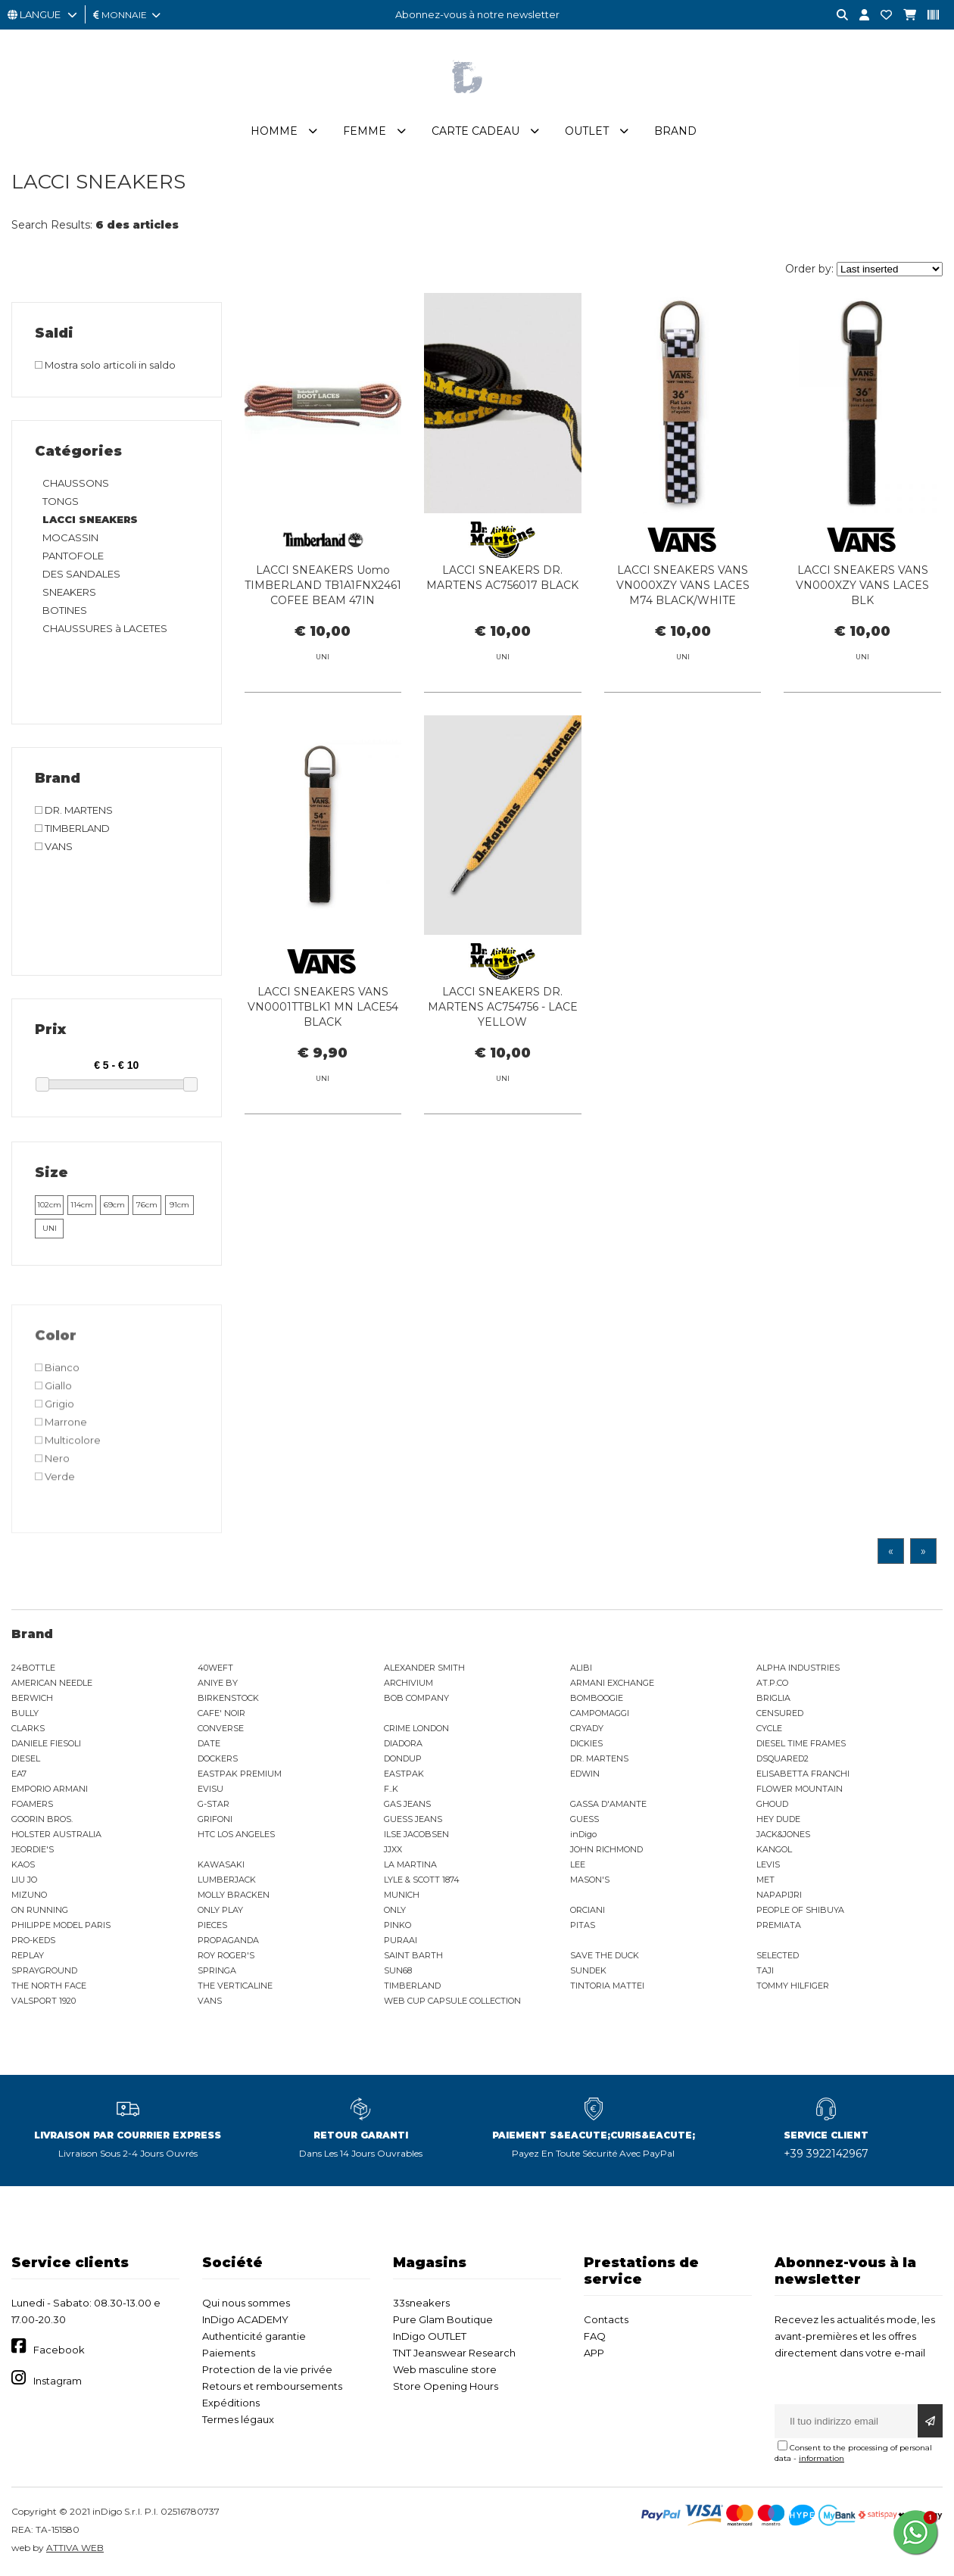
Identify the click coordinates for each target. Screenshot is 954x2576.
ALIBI (581, 1667)
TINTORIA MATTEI (607, 1985)
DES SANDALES (81, 574)
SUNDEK (588, 1970)
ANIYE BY (218, 1682)
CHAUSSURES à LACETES (104, 628)
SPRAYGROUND (44, 1970)
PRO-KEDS (33, 1940)
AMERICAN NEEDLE (51, 1682)
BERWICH (32, 1698)
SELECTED (777, 1955)
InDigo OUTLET (429, 2336)
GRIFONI (215, 1819)
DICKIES (586, 1743)
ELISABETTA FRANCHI (803, 1773)
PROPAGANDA (228, 1940)
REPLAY (27, 1955)
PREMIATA (778, 1925)
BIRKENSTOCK (228, 1698)
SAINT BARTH (413, 1955)
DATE (209, 1743)
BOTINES (64, 610)
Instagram (57, 2381)
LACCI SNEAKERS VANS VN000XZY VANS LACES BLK (862, 585)
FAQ (595, 2336)
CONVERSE (221, 1728)
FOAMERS (32, 1804)
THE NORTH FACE (48, 1985)
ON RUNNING (39, 1910)
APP (594, 2353)
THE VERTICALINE (235, 1985)
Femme (364, 131)
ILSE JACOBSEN (416, 1834)
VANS (210, 2000)
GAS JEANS (407, 1804)
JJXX (393, 1849)
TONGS (60, 501)
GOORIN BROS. (42, 1819)
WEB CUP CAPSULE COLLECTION (452, 2000)
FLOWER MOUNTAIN (799, 1788)
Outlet (587, 131)
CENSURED (779, 1713)
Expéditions (231, 2403)
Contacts (606, 2319)
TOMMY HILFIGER (792, 1985)
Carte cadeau (475, 131)
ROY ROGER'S (226, 1955)
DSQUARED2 (782, 1758)
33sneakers (421, 2303)
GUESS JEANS (413, 1819)
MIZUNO (29, 1894)
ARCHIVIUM (408, 1682)
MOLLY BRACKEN (234, 1894)
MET (765, 1879)
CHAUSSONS (75, 483)
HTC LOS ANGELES (236, 1834)
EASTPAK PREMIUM (240, 1773)
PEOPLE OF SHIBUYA (800, 1910)
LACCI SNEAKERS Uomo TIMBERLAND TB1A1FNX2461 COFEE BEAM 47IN (323, 585)
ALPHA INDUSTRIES (798, 1667)
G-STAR (213, 1804)
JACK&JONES (783, 1834)
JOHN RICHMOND (606, 1849)
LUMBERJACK (227, 1879)
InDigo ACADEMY (245, 2319)
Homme (274, 131)
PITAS (582, 1925)
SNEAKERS (69, 592)
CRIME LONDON (416, 1728)
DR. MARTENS (599, 1758)
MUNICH (401, 1894)
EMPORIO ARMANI (49, 1788)
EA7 (18, 1773)
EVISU (210, 1788)
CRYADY (586, 1728)
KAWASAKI (221, 1864)
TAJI (765, 1970)
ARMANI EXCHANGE (612, 1682)
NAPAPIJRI (779, 1894)
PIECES (212, 1925)
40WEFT (215, 1667)
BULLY (25, 1713)
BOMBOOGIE (596, 1698)
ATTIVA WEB (75, 2547)
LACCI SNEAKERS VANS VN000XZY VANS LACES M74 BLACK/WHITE (683, 585)
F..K (391, 1788)
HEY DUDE (778, 1819)
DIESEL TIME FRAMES (801, 1743)
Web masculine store (445, 2369)
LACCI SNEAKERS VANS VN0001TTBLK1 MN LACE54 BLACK (323, 1076)
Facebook (59, 2350)
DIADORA (403, 1743)
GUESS (584, 1819)
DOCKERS (218, 1758)
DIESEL (25, 1758)
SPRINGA (217, 1970)
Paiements (228, 2353)
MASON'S (590, 1879)
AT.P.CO (772, 1682)
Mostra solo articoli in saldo (105, 365)
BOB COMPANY (416, 1698)
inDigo (583, 1834)
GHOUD (772, 1804)
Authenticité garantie (254, 2336)
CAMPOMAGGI (599, 1713)
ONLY (395, 1910)
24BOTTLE (33, 1667)
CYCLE (769, 1728)
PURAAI (400, 1940)
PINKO (397, 1925)
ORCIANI (587, 1910)
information (821, 2458)
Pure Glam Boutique (443, 2319)
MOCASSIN (70, 537)
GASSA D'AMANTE (608, 1804)
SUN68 (398, 1970)
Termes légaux (238, 2419)
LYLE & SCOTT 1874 (422, 1879)
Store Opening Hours (445, 2386)
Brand (675, 131)
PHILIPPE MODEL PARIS (61, 1925)
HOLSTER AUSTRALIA (56, 1834)
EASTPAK (404, 1773)
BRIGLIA (773, 1698)
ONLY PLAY (220, 1910)
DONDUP (403, 1758)
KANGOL (774, 1849)
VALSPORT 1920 (43, 2000)
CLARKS (28, 1728)
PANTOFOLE (73, 556)
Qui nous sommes (246, 2303)
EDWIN (585, 1773)
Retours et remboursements (272, 2386)
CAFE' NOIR (221, 1713)
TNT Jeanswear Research (454, 2353)
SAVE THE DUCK (604, 1955)
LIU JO (24, 1879)
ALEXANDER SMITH (424, 1667)
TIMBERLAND (412, 1985)
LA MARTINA (410, 1864)
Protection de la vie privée (267, 2369)
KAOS (23, 1864)
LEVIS (768, 1864)
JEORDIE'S (32, 1849)
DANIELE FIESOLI (46, 1743)
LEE (577, 1864)
